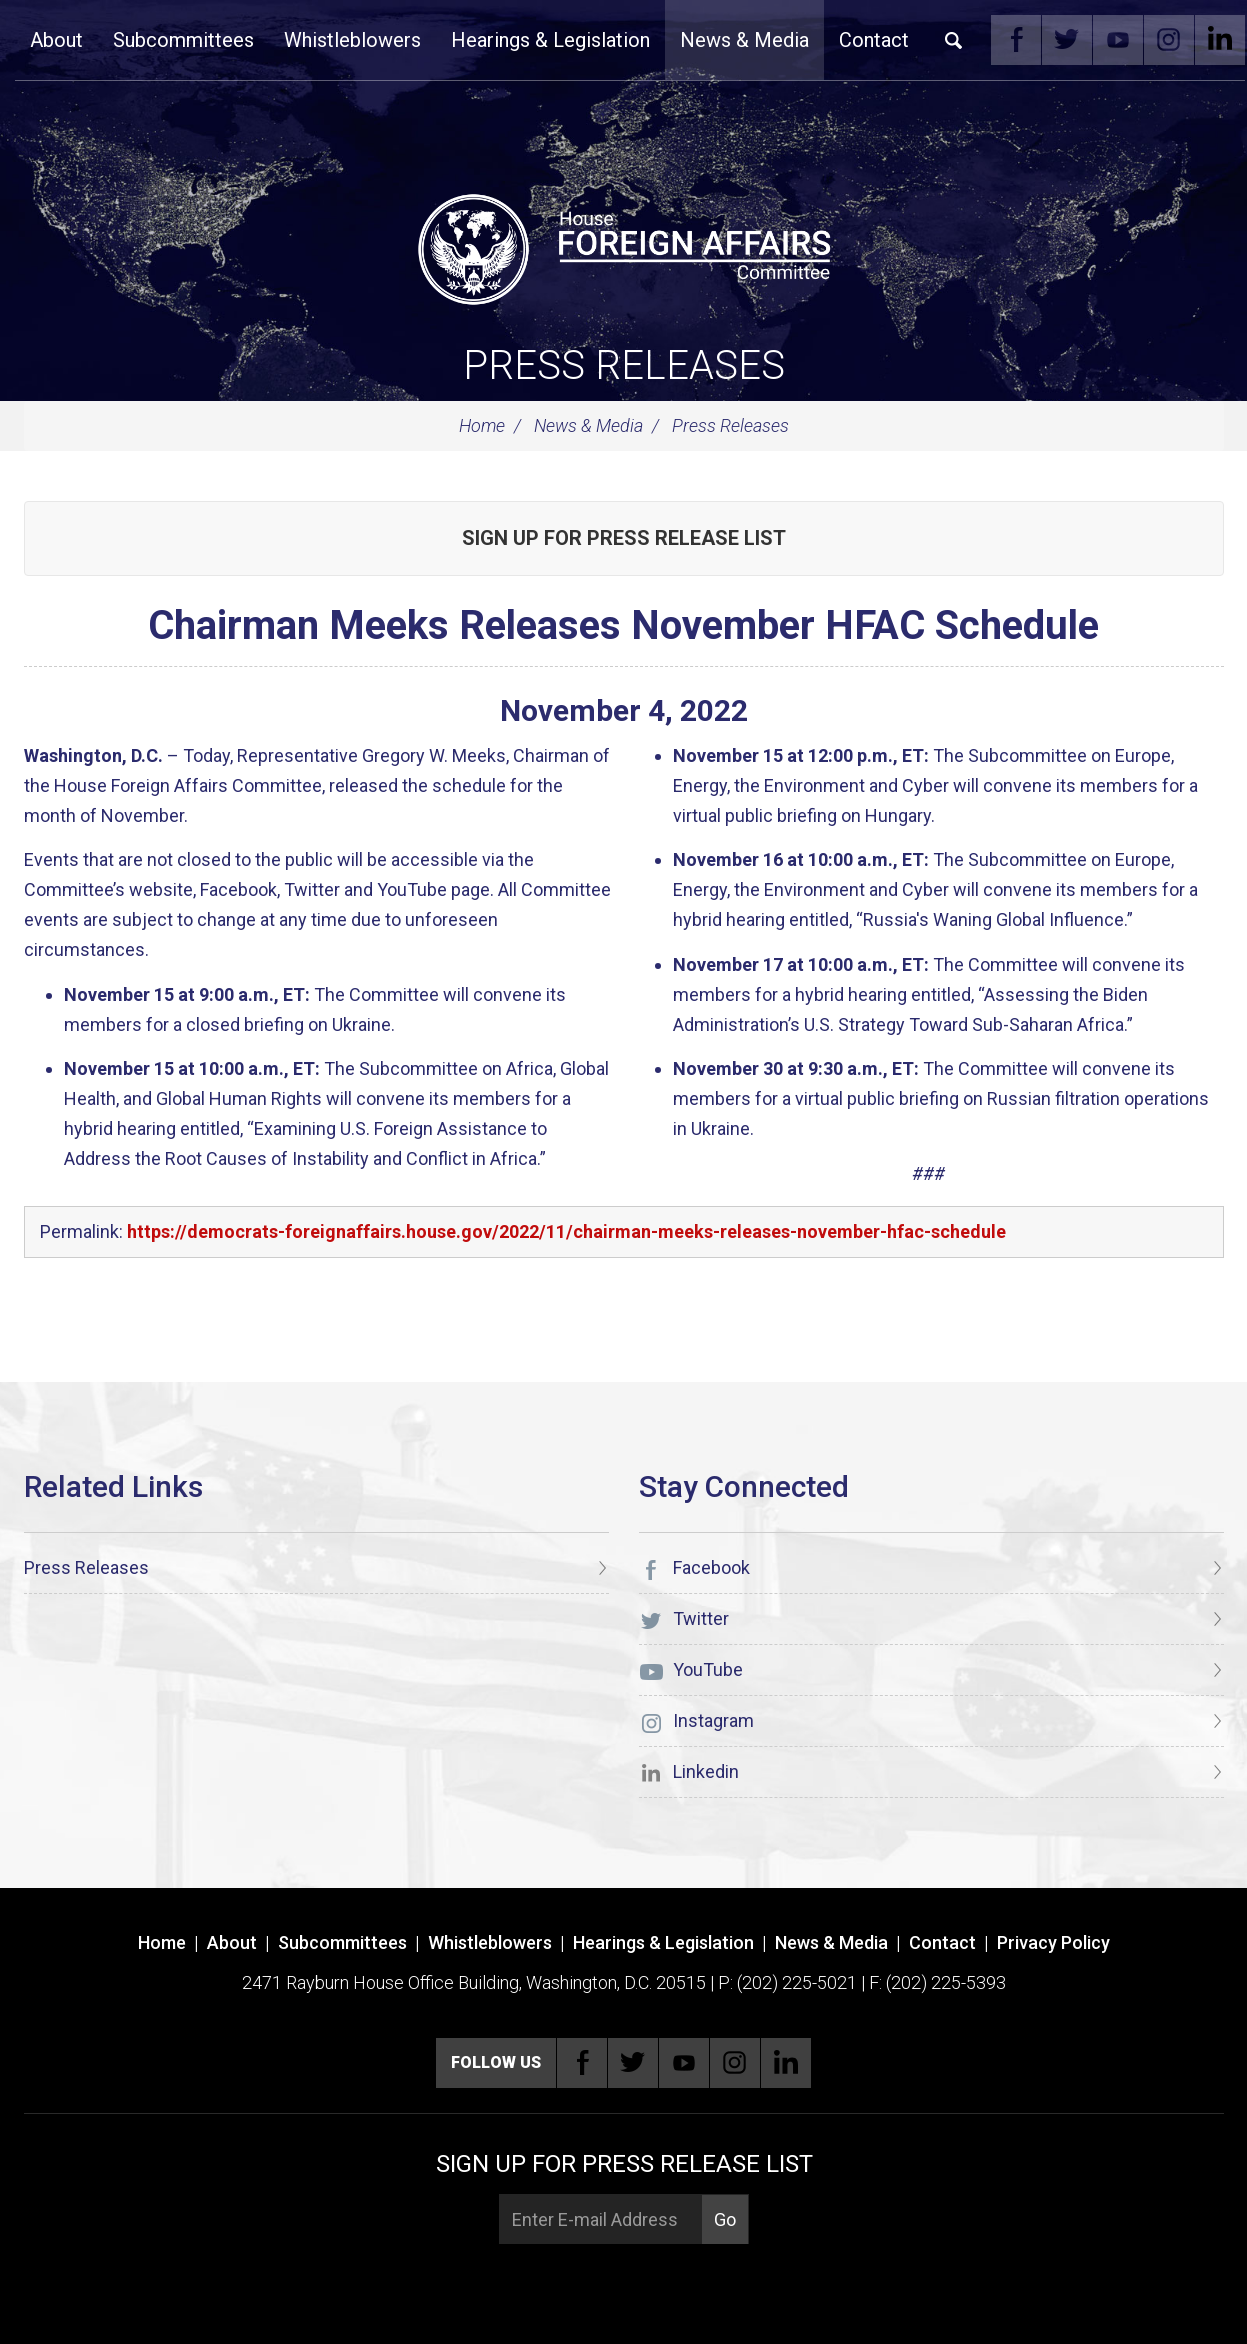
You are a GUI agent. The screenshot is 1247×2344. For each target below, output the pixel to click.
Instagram (1169, 40)
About (56, 40)
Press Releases (624, 365)
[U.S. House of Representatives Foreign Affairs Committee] (624, 246)
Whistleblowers (352, 40)
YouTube (1118, 40)
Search (954, 40)
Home (482, 425)
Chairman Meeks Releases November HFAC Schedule (623, 625)
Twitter (1067, 40)
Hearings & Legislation (550, 40)
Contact (874, 40)
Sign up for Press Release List (624, 538)
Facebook (1016, 40)
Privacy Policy (1053, 1942)
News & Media (744, 40)
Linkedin (1220, 40)
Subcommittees (183, 40)
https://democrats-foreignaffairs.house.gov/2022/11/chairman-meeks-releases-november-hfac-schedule (566, 1231)
